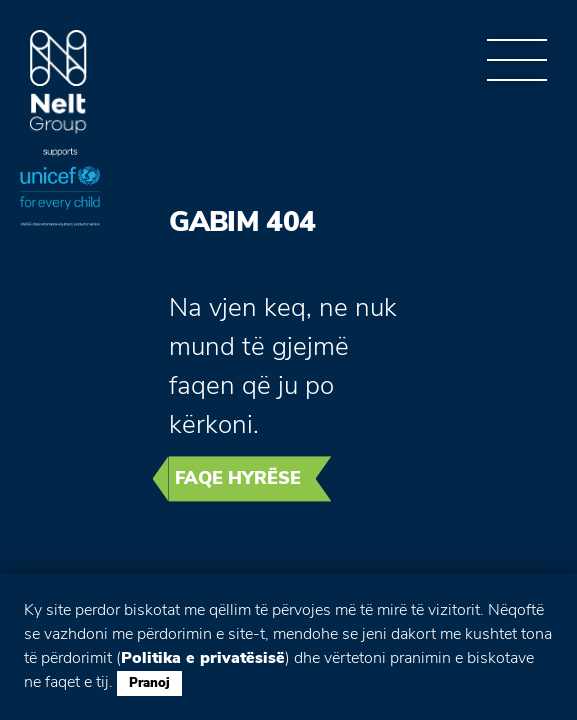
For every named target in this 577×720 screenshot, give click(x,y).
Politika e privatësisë (203, 658)
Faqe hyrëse (238, 478)
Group (58, 82)
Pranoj (149, 683)
